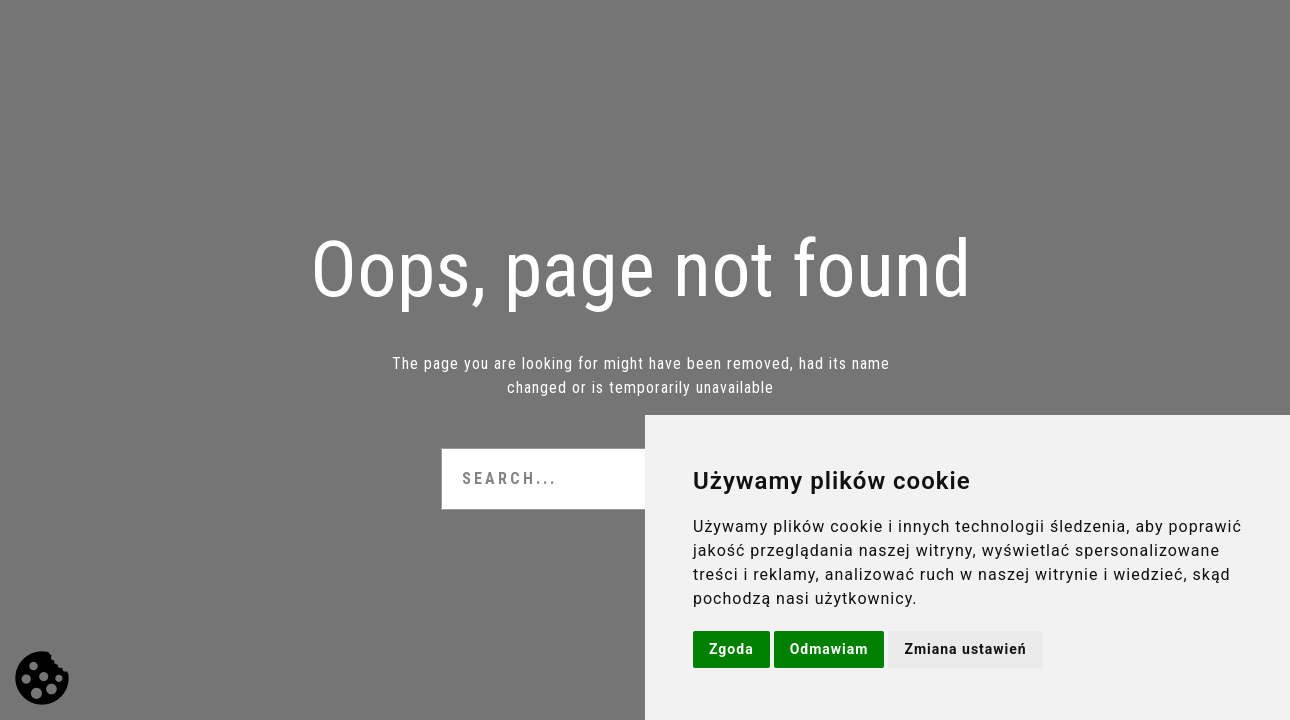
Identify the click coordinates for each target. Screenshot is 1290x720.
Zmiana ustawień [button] (965, 649)
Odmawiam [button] (829, 649)
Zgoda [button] (731, 649)
